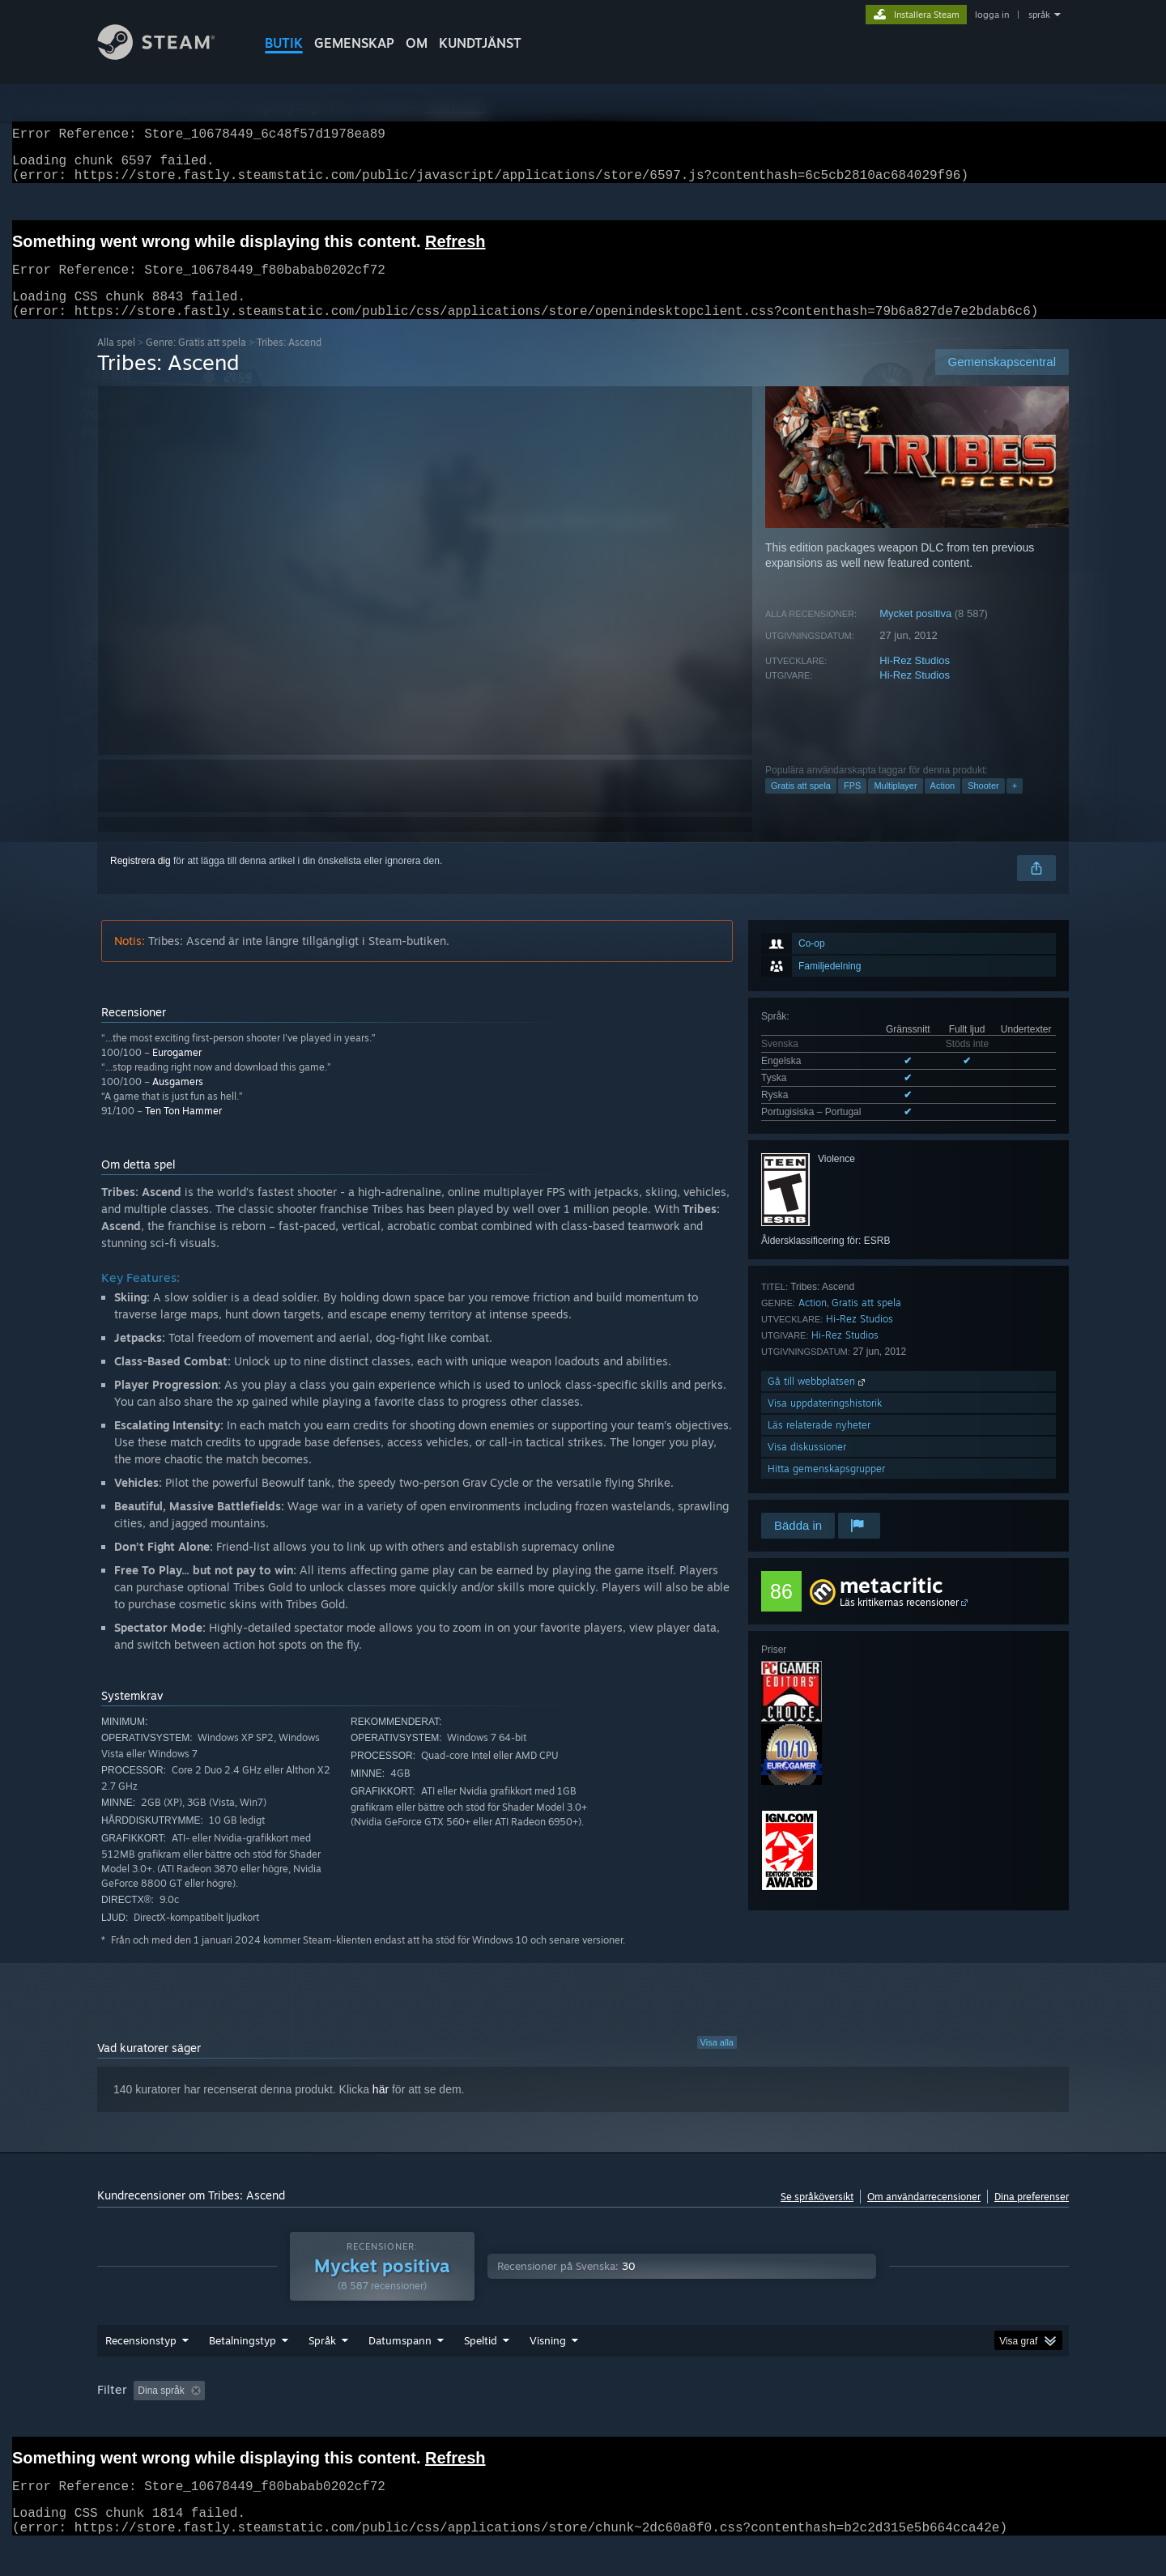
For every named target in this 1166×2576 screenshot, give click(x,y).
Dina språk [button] (161, 2410)
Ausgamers (177, 1101)
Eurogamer (177, 1072)
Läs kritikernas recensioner (899, 1622)
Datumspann (400, 2359)
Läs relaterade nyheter (819, 1444)
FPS (852, 805)
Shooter (983, 805)
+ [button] (1014, 805)
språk (1039, 14)
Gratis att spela (801, 805)
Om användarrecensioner (924, 2216)
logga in (992, 14)
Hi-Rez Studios (914, 680)
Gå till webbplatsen (818, 1400)
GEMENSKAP (354, 43)
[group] (583, 2411)
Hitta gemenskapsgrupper (826, 1488)
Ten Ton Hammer (183, 1130)
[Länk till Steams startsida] (168, 55)
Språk (322, 2359)
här (380, 2108)
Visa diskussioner (807, 1466)
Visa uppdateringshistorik (825, 1422)
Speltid (480, 2359)
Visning (548, 2359)
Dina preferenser (1031, 2216)
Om (417, 43)
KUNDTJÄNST (480, 43)
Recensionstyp (141, 2359)
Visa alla (717, 2062)
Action (942, 805)
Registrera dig (140, 880)
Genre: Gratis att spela (196, 362)
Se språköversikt (817, 2216)
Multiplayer (895, 805)
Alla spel (116, 362)
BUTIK (284, 43)
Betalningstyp (242, 2359)
